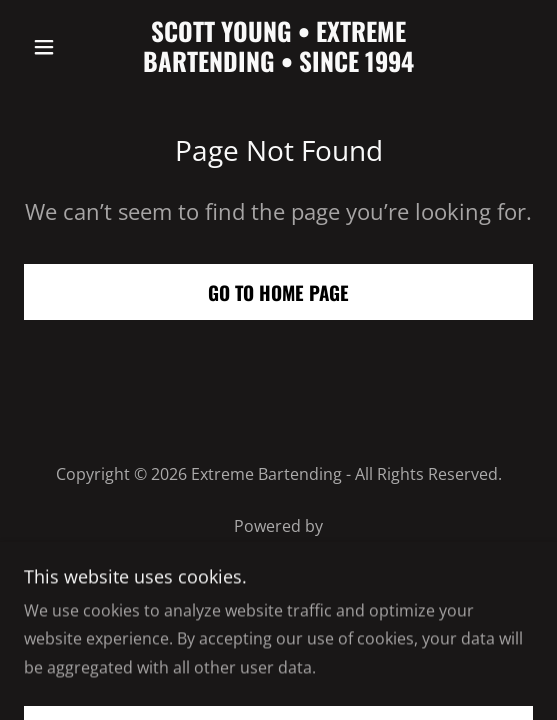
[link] (278, 46)
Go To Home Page (278, 292)
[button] (62, 47)
